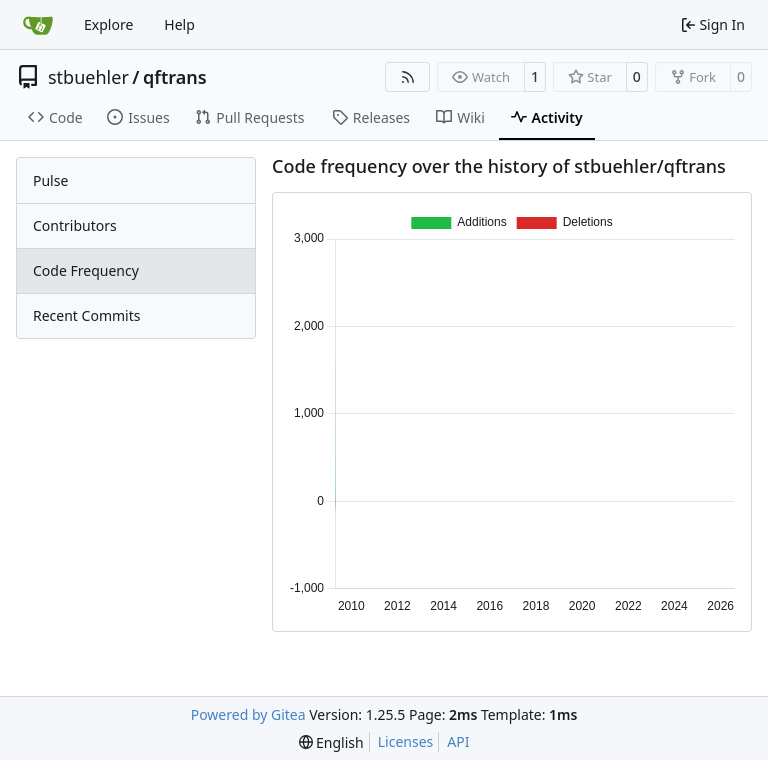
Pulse (50, 180)
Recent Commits (86, 315)
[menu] (331, 742)
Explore (108, 24)
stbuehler (88, 77)
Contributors (75, 225)
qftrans (175, 77)
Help (179, 24)
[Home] (38, 25)
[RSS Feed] (408, 77)
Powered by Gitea (248, 714)
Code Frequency (86, 270)
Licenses (406, 741)
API (458, 741)
